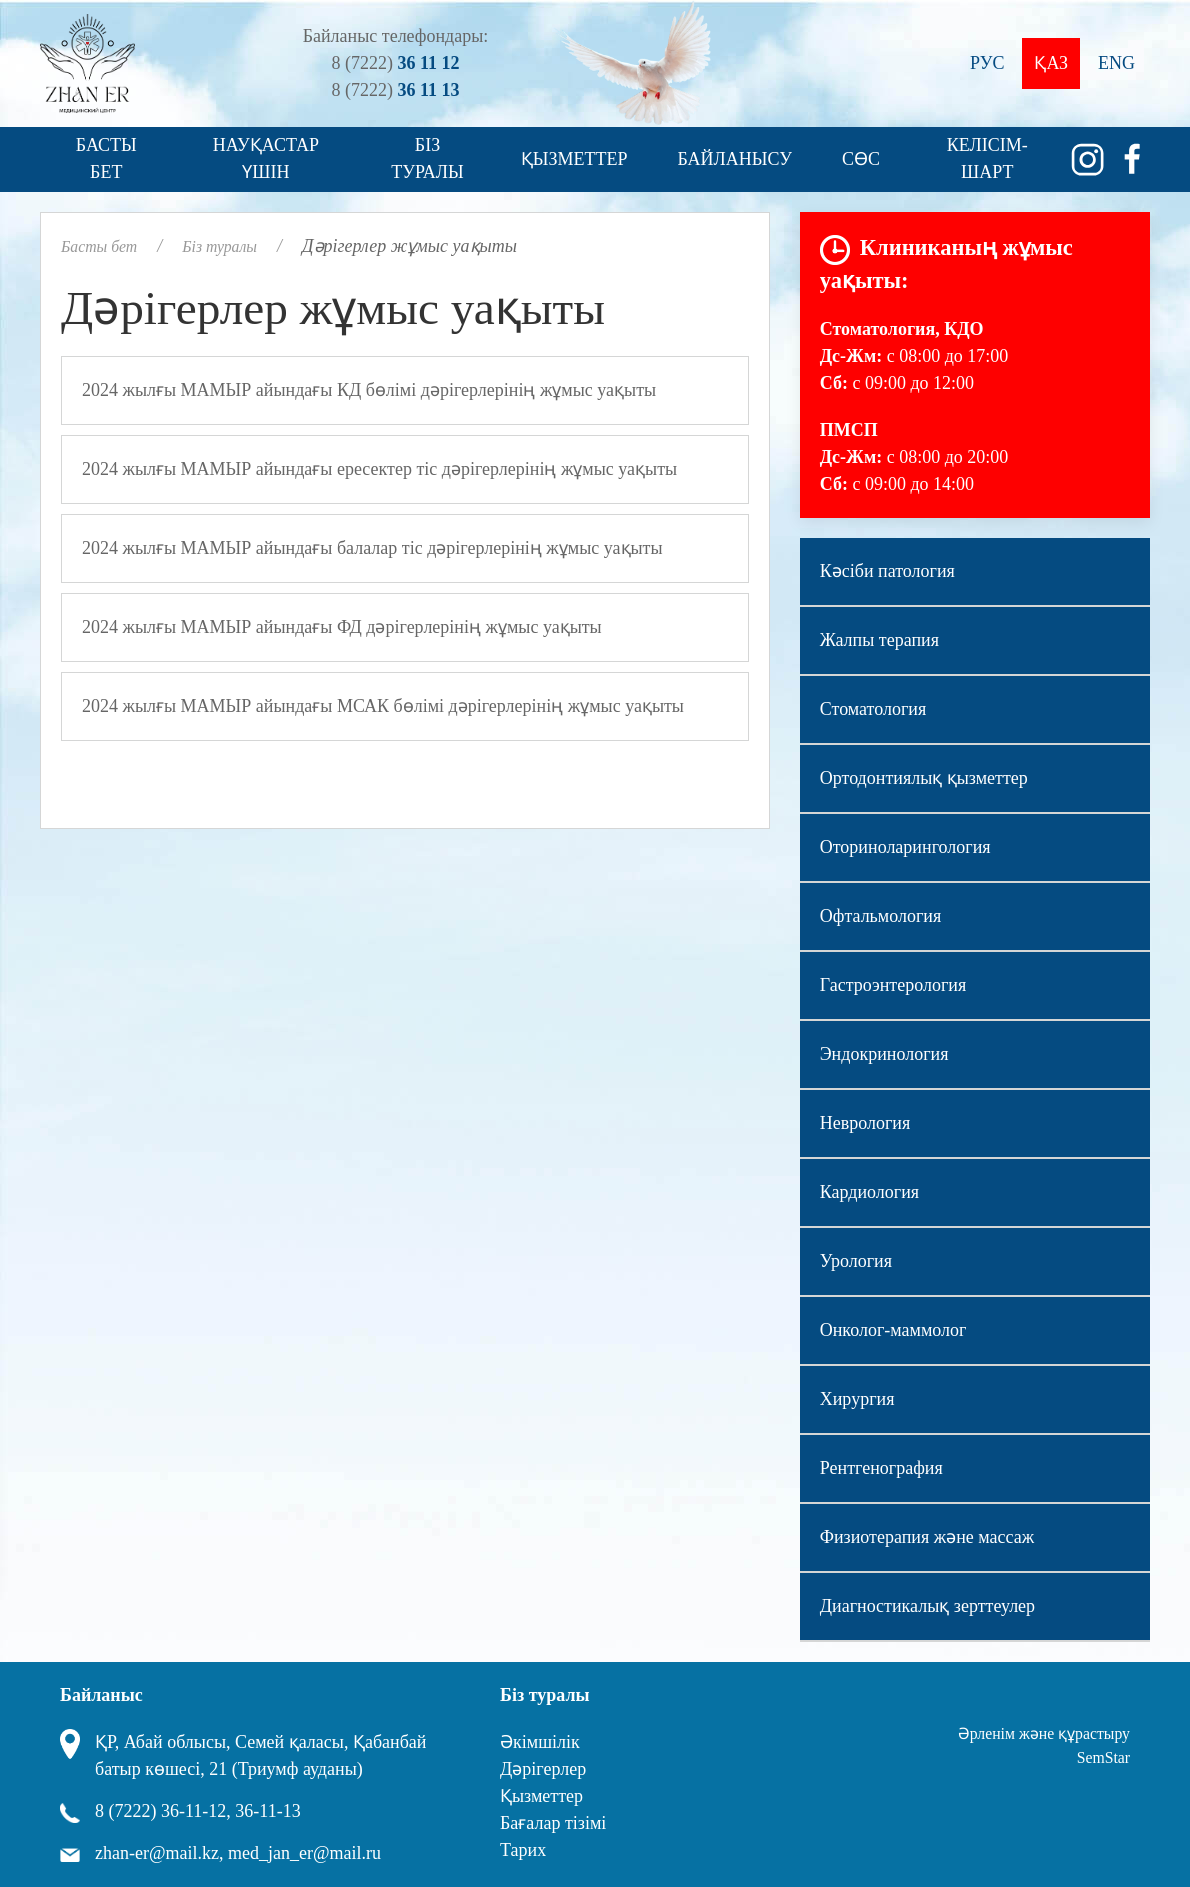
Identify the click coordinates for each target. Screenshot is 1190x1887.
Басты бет (106, 158)
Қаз (1051, 63)
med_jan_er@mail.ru (304, 1853)
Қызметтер (574, 159)
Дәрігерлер (543, 1769)
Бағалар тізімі (553, 1823)
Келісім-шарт (987, 158)
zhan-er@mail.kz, (159, 1853)
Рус (987, 63)
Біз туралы (427, 158)
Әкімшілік (540, 1742)
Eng (1116, 63)
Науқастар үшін (266, 158)
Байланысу (735, 159)
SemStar (1103, 1757)
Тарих (523, 1850)
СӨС (861, 159)
